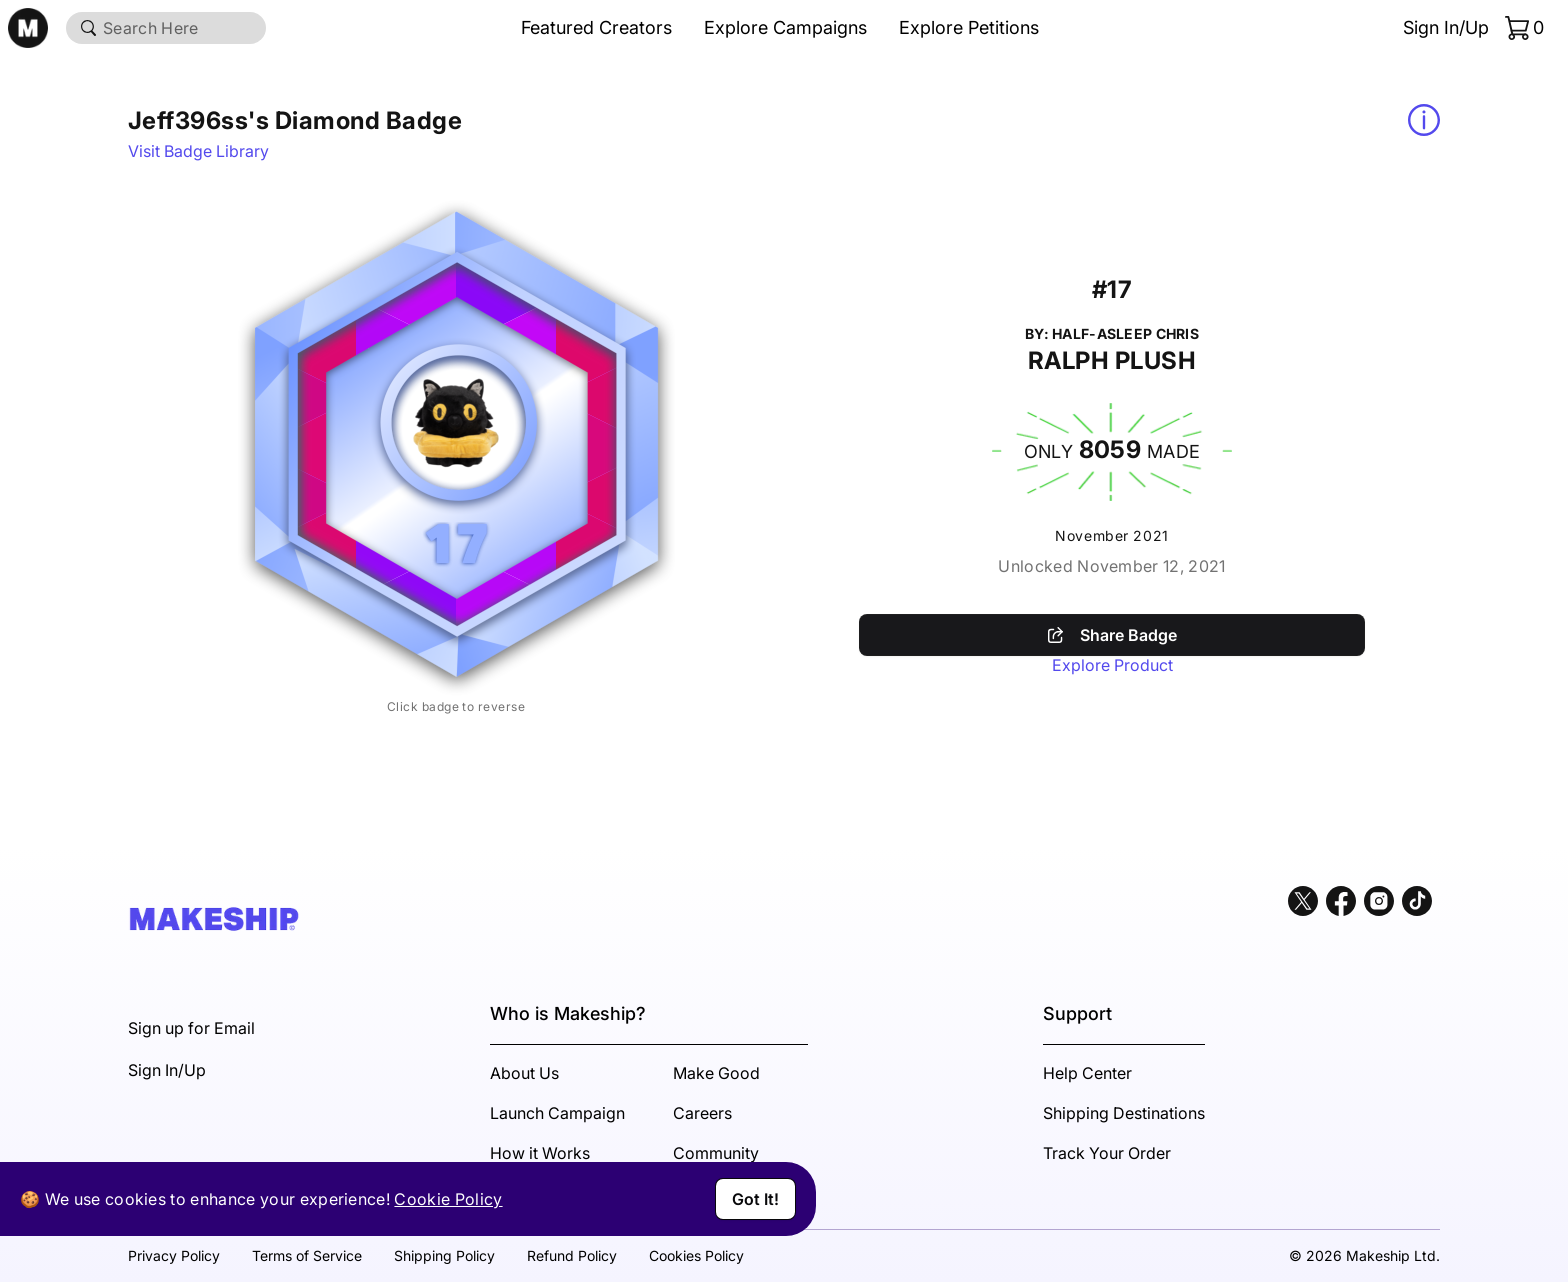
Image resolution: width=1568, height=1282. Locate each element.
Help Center (1087, 1073)
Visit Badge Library (198, 151)
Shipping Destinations (1124, 1113)
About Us (524, 1073)
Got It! (755, 1199)
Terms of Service (307, 1255)
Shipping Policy (444, 1255)
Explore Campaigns (785, 27)
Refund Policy (572, 1255)
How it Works (540, 1153)
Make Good (716, 1073)
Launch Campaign (557, 1113)
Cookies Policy (696, 1255)
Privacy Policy (174, 1255)
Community (716, 1153)
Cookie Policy (448, 1199)
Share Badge (1112, 635)
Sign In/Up (1446, 27)
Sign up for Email (191, 1028)
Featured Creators (596, 27)
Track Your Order (1107, 1153)
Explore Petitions (969, 27)
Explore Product (1112, 665)
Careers (702, 1113)
